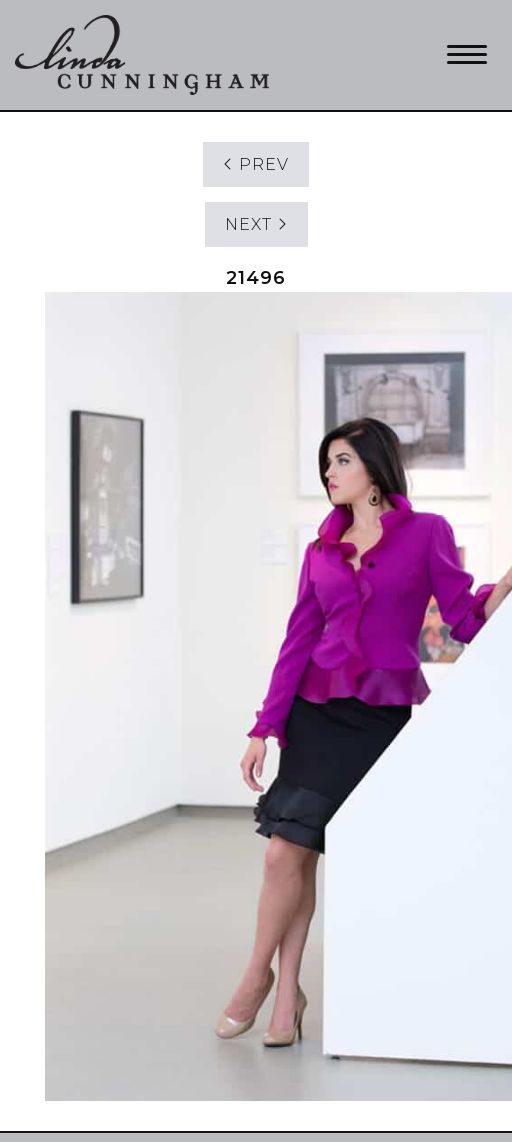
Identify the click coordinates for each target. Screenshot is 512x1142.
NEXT (256, 224)
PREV (256, 164)
